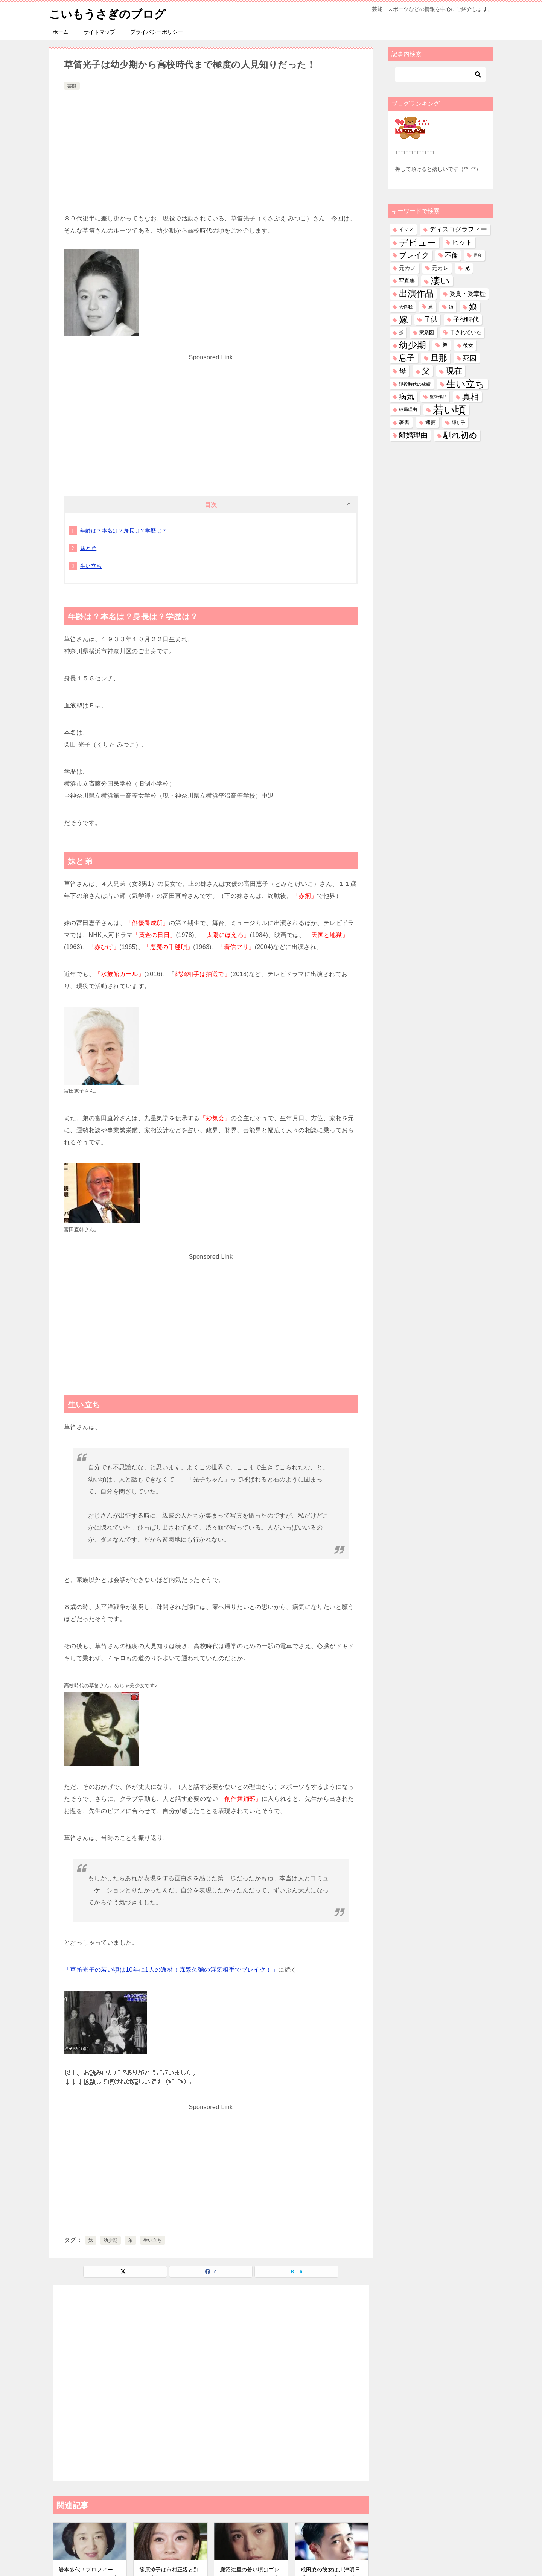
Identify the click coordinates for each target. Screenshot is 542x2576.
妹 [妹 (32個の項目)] (430, 306)
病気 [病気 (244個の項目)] (406, 396)
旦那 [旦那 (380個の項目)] (439, 358)
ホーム (61, 32)
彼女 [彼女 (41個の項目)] (468, 345)
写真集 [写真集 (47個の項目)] (407, 281)
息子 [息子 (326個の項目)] (407, 357)
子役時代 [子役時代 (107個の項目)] (466, 319)
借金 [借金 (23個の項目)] (477, 255)
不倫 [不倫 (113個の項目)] (451, 255)
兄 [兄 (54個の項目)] (467, 268)
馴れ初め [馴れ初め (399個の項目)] (460, 435)
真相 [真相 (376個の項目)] (470, 396)
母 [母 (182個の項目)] (402, 371)
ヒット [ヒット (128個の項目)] (462, 242)
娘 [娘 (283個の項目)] (473, 307)
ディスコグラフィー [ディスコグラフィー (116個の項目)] (458, 229)
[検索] (440, 74)
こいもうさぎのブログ (107, 13)
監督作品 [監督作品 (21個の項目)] (438, 396)
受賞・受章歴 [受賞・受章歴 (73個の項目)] (467, 293)
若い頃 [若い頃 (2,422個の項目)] (449, 409)
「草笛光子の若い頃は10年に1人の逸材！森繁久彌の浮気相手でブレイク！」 (171, 1969)
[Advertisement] (211, 148)
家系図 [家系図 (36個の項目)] (426, 332)
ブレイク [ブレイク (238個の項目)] (414, 255)
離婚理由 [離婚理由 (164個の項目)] (413, 435)
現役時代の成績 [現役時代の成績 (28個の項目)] (415, 384)
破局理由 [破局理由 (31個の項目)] (408, 409)
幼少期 (110, 2240)
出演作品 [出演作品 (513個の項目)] (416, 293)
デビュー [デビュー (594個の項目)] (417, 242)
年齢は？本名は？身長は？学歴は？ (123, 531)
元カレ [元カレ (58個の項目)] (440, 268)
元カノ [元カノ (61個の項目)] (407, 268)
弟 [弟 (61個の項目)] (445, 345)
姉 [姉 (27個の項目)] (451, 306)
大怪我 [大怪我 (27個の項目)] (406, 306)
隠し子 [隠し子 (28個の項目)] (458, 422)
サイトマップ (99, 32)
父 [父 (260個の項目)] (426, 370)
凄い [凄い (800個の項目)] (440, 280)
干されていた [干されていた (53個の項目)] (465, 332)
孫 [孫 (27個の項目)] (401, 332)
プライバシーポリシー (156, 32)
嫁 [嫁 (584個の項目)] (403, 320)
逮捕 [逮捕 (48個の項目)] (430, 422)
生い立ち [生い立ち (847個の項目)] (465, 384)
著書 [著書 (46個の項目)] (404, 422)
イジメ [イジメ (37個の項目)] (406, 229)
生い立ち (91, 566)
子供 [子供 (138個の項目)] (430, 319)
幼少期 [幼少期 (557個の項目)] (412, 345)
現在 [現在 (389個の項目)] (454, 371)
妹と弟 (88, 548)
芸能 (71, 85)
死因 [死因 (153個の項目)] (470, 358)
